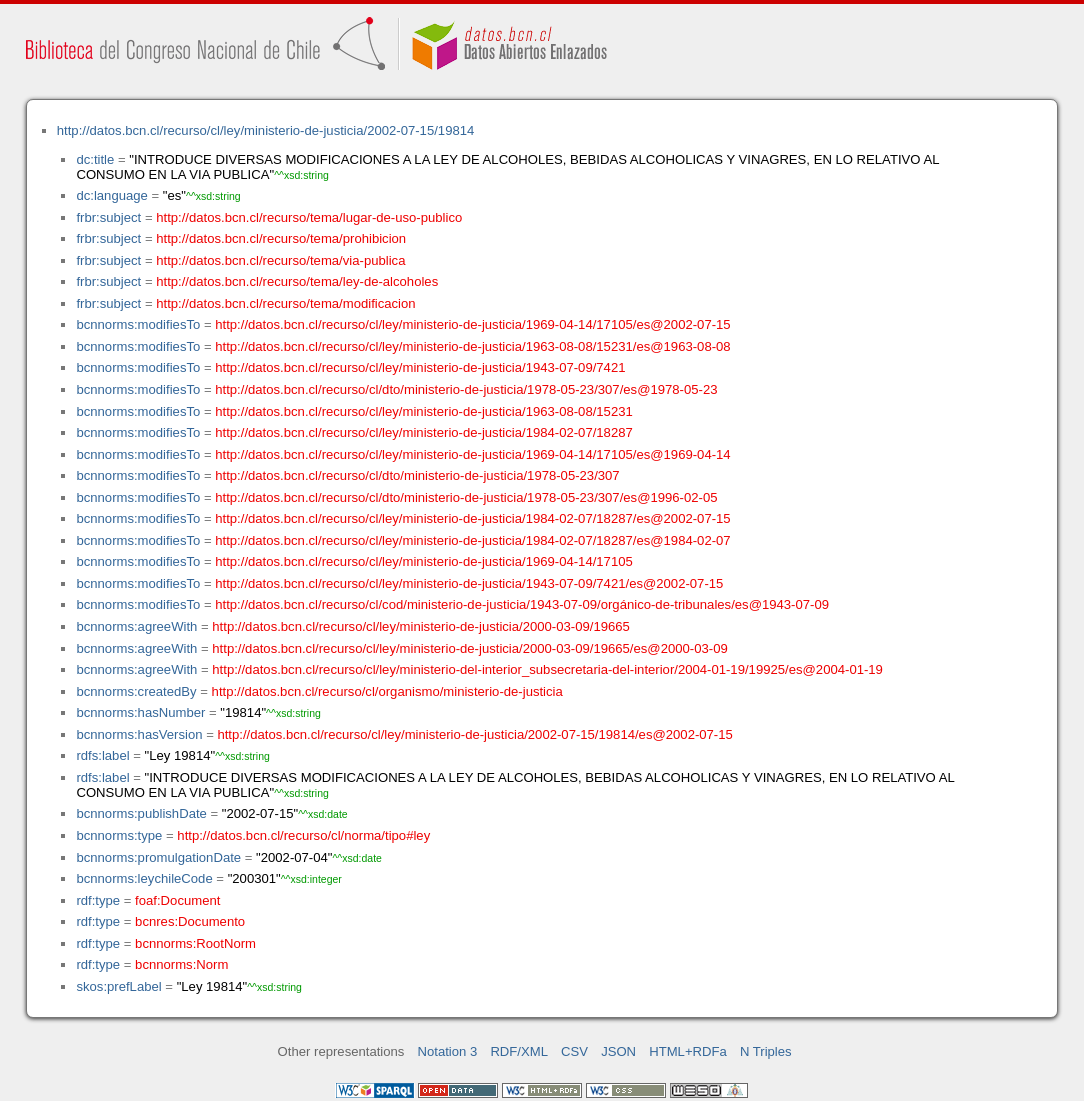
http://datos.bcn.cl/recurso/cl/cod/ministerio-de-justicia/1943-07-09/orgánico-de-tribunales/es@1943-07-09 (522, 604)
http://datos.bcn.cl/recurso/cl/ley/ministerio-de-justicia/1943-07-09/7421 (420, 367)
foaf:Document (177, 900)
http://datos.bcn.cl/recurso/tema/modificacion (285, 303)
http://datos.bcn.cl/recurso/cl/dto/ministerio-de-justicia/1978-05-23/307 (417, 475)
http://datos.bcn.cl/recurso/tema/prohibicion (281, 238)
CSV (574, 1051)
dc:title (95, 159)
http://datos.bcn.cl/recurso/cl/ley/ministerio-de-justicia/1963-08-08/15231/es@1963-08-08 (472, 346)
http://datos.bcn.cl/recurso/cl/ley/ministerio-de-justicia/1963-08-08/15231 (424, 411)
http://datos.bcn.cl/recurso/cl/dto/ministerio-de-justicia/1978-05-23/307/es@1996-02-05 (466, 497)
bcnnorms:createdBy (136, 691)
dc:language (111, 195)
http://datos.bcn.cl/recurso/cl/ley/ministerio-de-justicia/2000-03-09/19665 (421, 626)
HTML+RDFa (688, 1051)
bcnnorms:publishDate (141, 813)
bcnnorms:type (119, 835)
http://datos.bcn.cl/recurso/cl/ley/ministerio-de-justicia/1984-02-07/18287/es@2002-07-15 (472, 518)
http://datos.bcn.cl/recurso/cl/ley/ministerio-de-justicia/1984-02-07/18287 (424, 432)
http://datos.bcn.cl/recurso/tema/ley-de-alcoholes (297, 281)
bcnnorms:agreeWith (136, 626)
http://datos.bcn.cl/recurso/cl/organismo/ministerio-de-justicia (387, 691)
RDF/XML (519, 1051)
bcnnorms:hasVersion (139, 734)
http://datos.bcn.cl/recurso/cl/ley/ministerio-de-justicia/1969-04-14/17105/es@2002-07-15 (472, 324)
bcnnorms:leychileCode (144, 878)
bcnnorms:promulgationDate (158, 857)
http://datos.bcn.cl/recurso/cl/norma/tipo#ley (303, 835)
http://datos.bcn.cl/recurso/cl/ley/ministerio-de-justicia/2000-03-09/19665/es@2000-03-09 (469, 648)
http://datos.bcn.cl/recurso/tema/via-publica (280, 260)
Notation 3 (448, 1051)
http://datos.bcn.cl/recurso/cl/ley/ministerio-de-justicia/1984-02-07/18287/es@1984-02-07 (472, 540)
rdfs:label (102, 755)
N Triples (766, 1051)
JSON (618, 1051)
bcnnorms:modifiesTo (138, 324)
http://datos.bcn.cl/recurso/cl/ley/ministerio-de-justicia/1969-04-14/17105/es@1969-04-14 (472, 454)
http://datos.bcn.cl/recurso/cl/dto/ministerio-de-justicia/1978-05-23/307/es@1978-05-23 (466, 389)
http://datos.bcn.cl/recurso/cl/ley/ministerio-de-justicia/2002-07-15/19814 (266, 130)
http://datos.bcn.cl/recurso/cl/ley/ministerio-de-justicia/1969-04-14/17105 (424, 561)
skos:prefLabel (118, 986)
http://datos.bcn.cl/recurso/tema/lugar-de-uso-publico (309, 217)
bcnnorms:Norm (181, 964)
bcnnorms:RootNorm (195, 943)
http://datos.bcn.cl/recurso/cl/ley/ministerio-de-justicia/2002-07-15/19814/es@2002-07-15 (474, 734)
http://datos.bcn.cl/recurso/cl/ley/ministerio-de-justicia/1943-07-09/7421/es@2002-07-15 (469, 583)
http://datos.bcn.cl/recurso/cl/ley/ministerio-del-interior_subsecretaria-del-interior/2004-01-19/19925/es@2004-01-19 (547, 669)
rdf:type (98, 900)
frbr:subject (108, 217)
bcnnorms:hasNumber (140, 712)
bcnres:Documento (190, 921)
